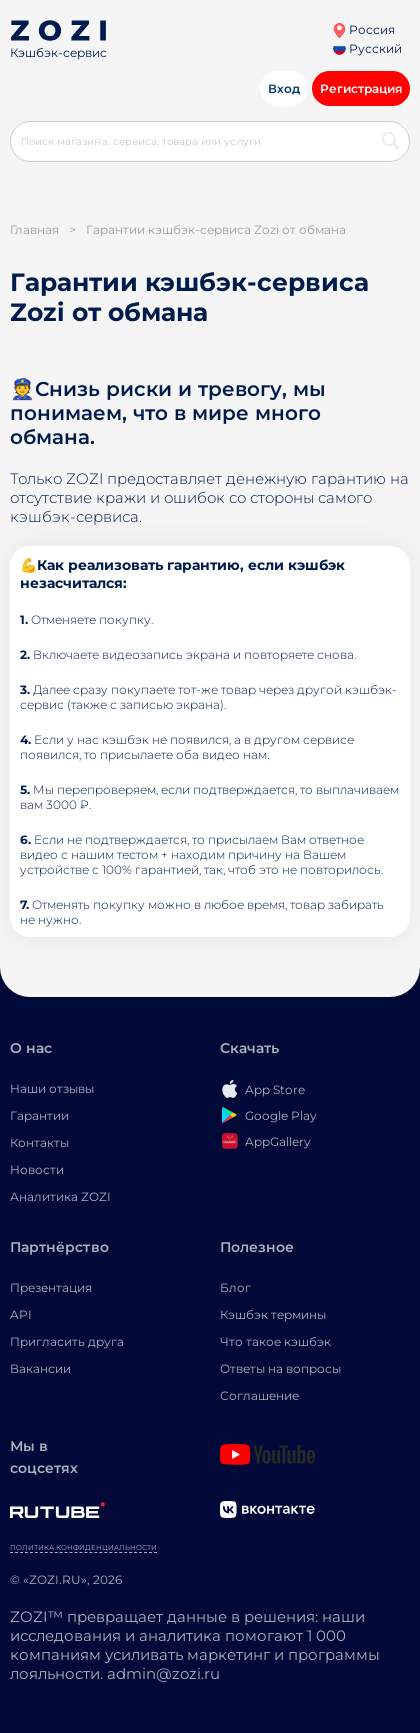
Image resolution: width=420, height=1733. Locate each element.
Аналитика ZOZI (60, 1196)
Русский (367, 48)
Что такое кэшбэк (275, 1341)
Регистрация (361, 88)
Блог (235, 1287)
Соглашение (259, 1395)
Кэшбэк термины (273, 1314)
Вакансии (40, 1368)
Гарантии (39, 1115)
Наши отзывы (52, 1088)
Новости (37, 1169)
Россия (363, 29)
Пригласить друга (67, 1341)
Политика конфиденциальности (83, 1547)
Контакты (39, 1142)
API (21, 1314)
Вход (284, 88)
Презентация (51, 1287)
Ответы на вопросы (280, 1368)
